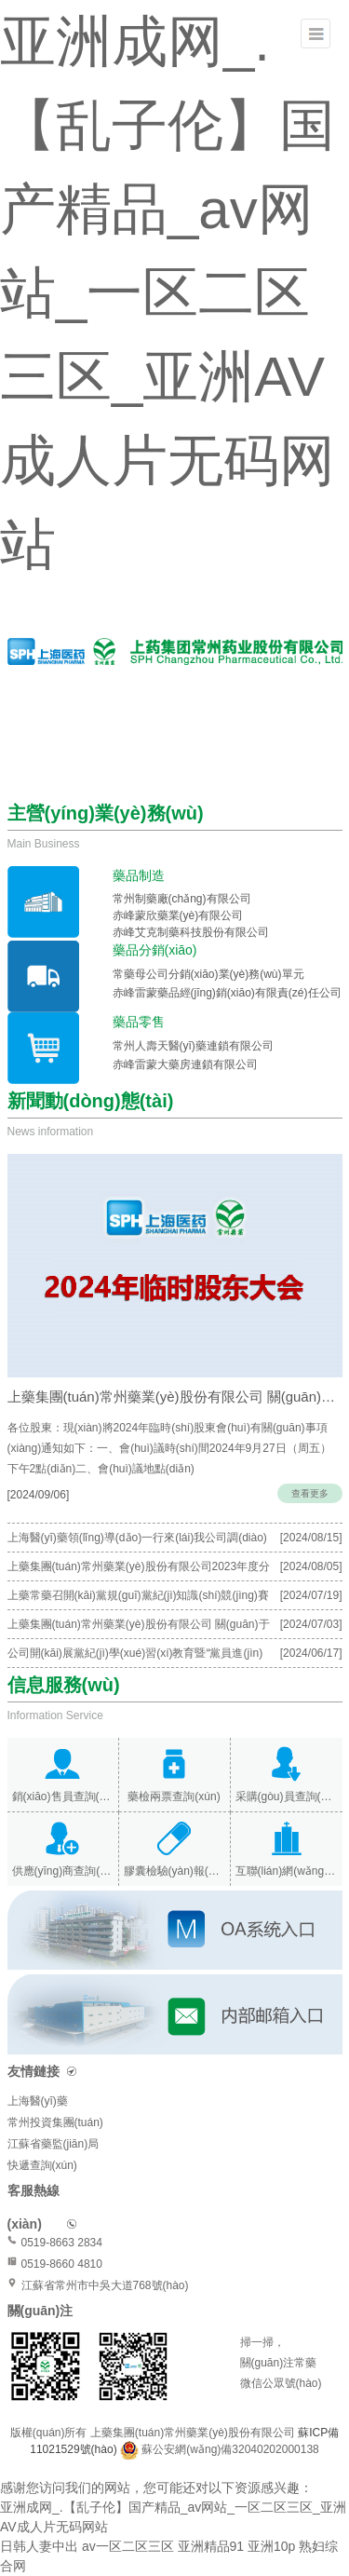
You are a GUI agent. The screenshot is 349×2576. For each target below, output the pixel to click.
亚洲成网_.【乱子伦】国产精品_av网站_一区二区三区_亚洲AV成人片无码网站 (167, 293)
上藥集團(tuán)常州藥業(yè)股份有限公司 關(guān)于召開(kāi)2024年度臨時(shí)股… (174, 1396)
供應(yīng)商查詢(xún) (63, 1871)
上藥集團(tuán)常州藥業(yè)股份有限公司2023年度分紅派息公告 (139, 1570)
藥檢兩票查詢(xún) (174, 1796)
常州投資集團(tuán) (55, 2122)
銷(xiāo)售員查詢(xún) (63, 1796)
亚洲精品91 (211, 2546)
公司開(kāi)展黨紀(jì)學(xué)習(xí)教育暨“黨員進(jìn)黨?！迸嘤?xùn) (135, 1657)
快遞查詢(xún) (42, 2165)
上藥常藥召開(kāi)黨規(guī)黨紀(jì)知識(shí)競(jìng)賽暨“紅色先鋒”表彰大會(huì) (138, 1599)
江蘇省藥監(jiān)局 (53, 2143)
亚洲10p (271, 2546)
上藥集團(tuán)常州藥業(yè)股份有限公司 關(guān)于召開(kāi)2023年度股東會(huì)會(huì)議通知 (138, 1628)
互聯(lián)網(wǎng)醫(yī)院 (286, 1871)
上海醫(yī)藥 (37, 2101)
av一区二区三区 (128, 2546)
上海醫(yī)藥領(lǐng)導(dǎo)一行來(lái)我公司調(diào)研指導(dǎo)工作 (137, 1541)
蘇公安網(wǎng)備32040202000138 (229, 2449)
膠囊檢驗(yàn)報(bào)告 (174, 1871)
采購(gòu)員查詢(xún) (286, 1796)
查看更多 (310, 1493)
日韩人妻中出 (39, 2546)
